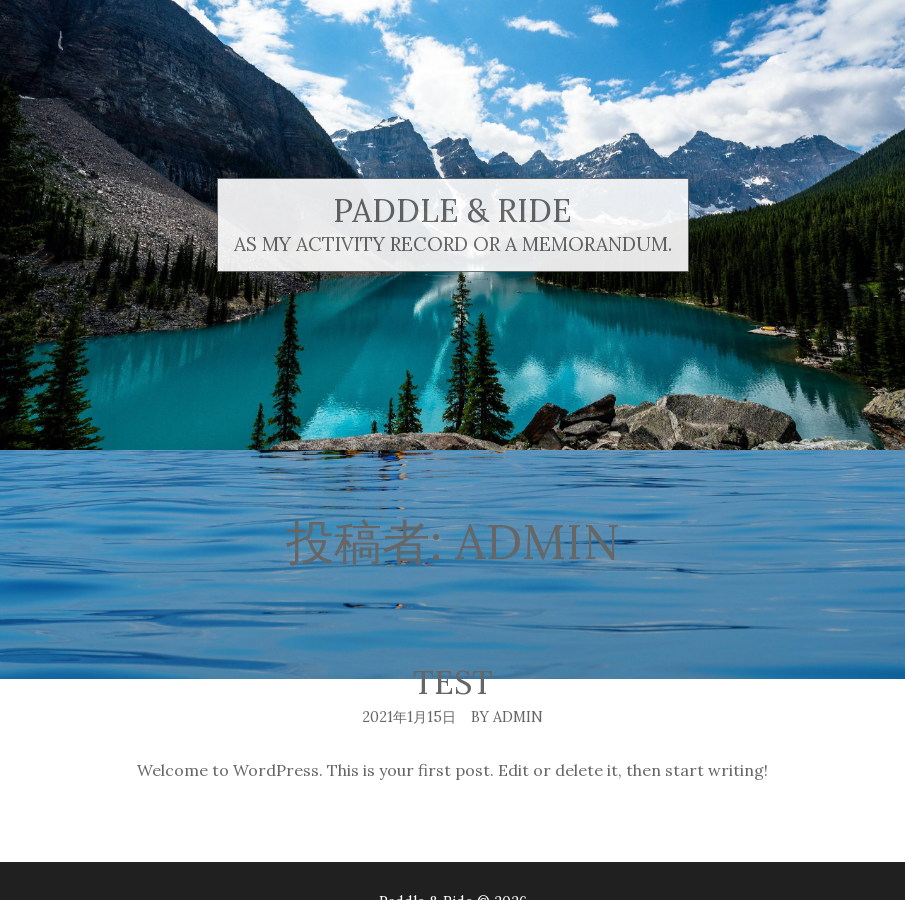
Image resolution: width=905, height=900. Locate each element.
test (453, 682)
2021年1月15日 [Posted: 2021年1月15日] (409, 717)
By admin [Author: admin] (507, 717)
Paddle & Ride (452, 210)
